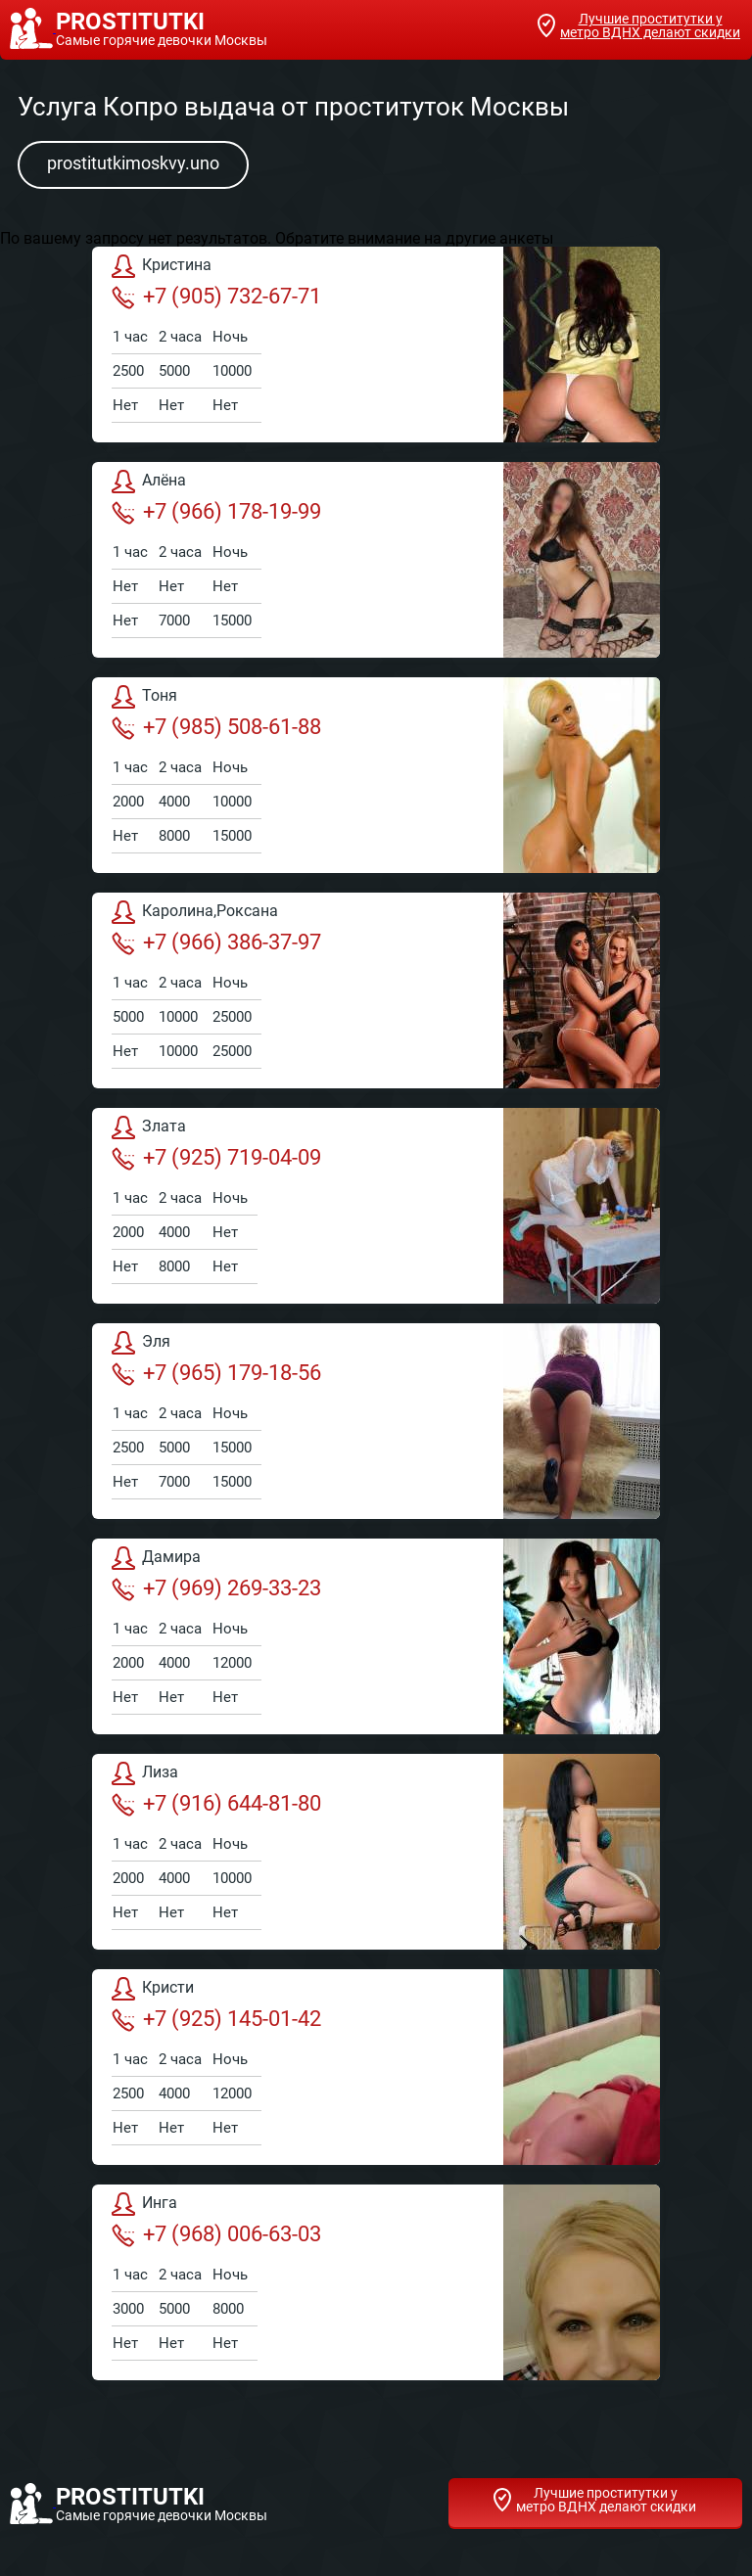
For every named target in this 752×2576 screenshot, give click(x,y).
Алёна (149, 481)
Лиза (145, 1773)
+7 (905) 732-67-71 (216, 296)
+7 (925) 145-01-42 (216, 2019)
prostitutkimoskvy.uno (133, 163)
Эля (141, 1343)
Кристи (153, 1989)
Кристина (162, 266)
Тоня (144, 697)
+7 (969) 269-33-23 (216, 1588)
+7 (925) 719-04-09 (216, 1158)
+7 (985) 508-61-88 (216, 727)
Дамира (156, 1558)
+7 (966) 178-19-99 (216, 512)
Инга (144, 2204)
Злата (149, 1127)
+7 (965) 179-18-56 (216, 1373)
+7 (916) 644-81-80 (216, 1804)
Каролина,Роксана (195, 912)
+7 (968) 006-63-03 (216, 2234)
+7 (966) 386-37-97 (216, 942)
